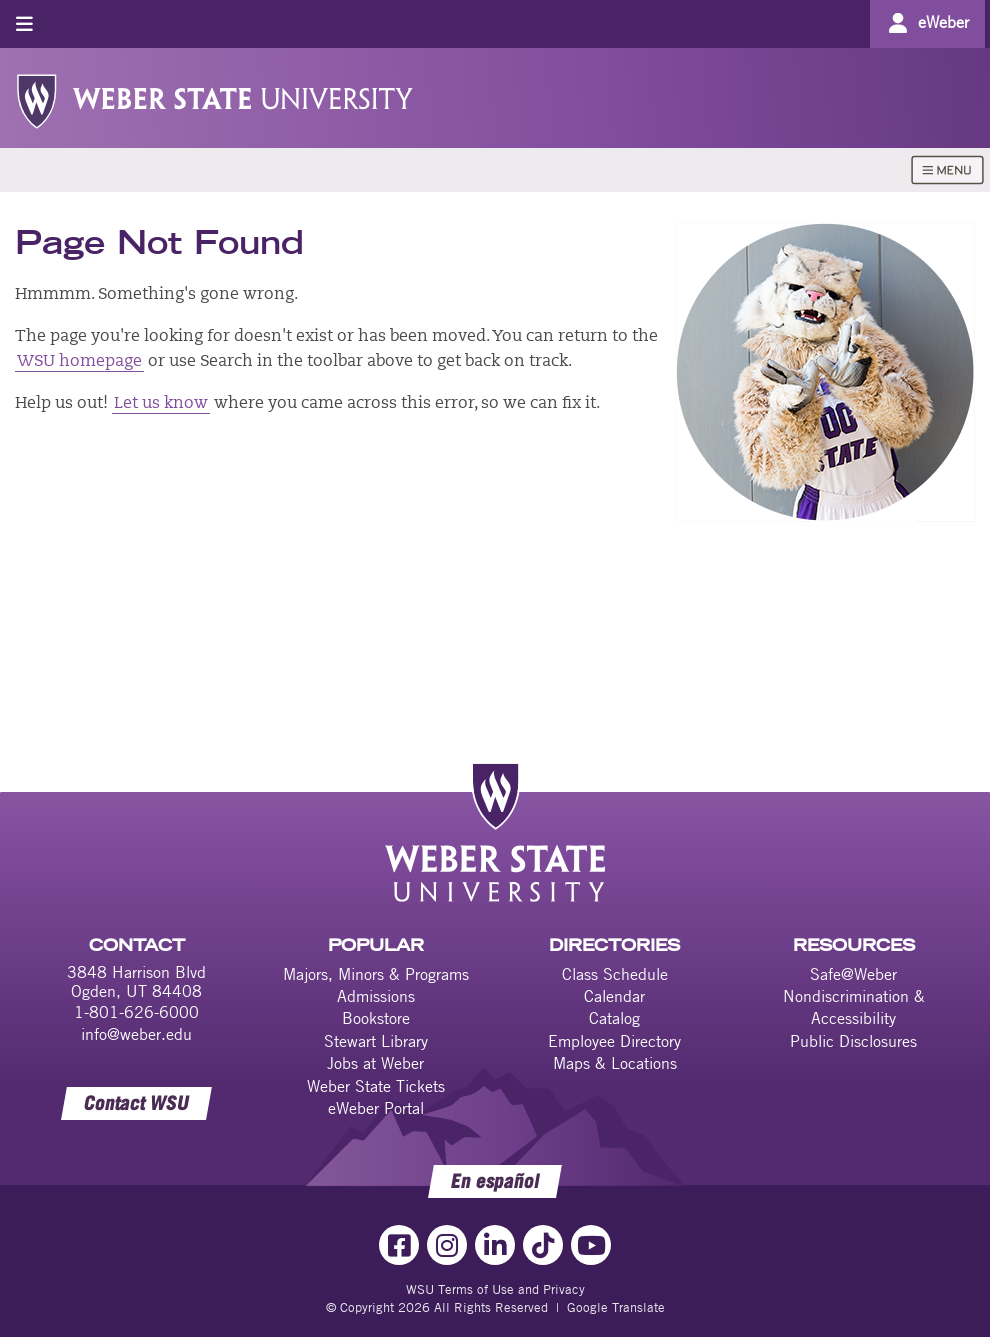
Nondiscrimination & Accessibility (854, 1007)
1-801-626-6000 (136, 1012)
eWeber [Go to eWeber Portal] (943, 22)
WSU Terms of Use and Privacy (495, 1289)
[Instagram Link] (447, 1245)
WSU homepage (79, 362)
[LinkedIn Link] (495, 1245)
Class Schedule (615, 974)
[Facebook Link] (399, 1245)
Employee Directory (614, 1041)
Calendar (614, 996)
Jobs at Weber (375, 1063)
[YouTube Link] (591, 1245)
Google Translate (616, 1307)
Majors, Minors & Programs (376, 974)
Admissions (376, 996)
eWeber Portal (376, 1108)
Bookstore (376, 1018)
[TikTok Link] (543, 1245)
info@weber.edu (136, 1034)
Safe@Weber (853, 974)
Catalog (614, 1018)
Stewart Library (376, 1041)
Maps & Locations (615, 1063)
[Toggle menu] (24, 23)
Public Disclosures (853, 1041)
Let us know (161, 404)
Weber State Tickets (376, 1086)
